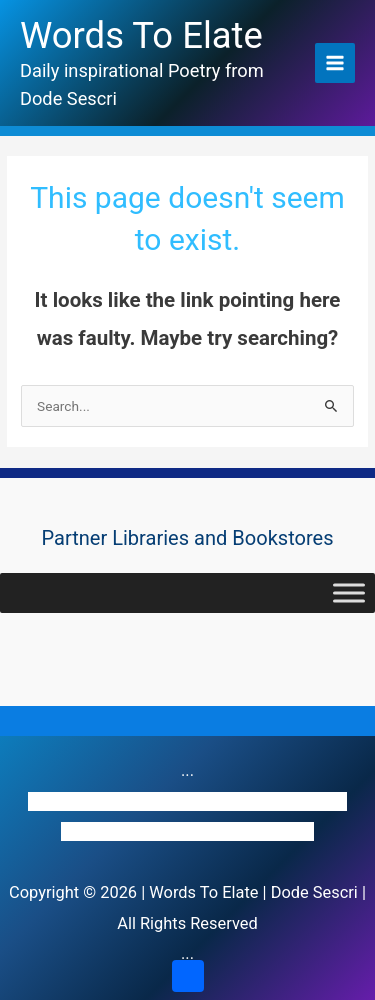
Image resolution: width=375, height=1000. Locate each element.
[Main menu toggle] (335, 63)
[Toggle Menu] (349, 592)
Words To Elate (141, 35)
